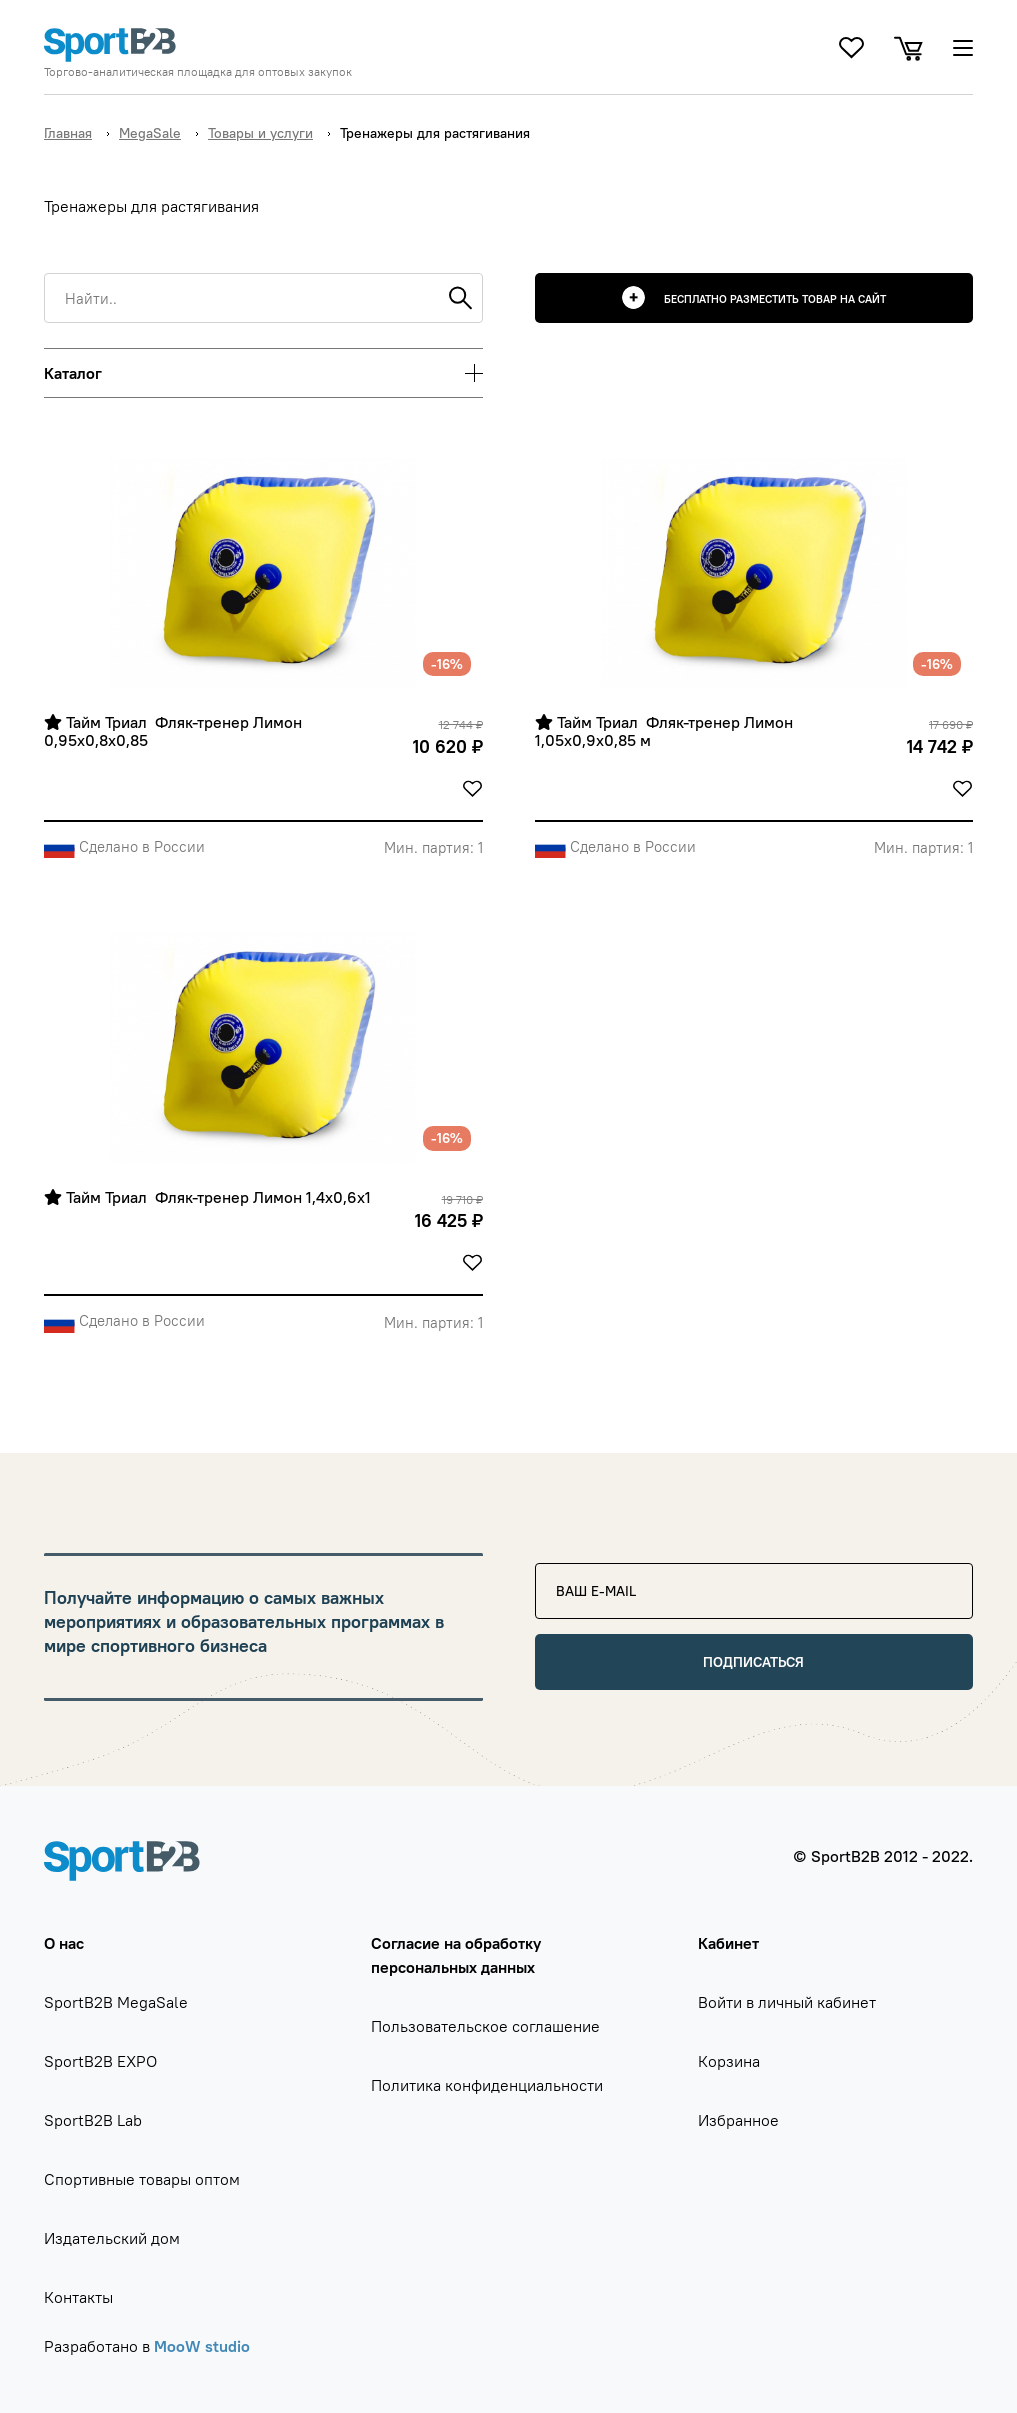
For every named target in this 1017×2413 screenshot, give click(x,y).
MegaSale (150, 133)
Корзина (729, 2061)
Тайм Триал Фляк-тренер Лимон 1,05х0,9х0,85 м (666, 731)
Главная (68, 133)
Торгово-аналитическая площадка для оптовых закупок (198, 72)
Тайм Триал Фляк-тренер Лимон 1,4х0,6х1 (207, 1197)
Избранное (738, 2120)
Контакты (78, 2297)
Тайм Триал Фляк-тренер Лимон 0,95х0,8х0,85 (175, 731)
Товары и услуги (260, 133)
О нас (64, 1943)
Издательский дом (112, 2238)
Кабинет (728, 1943)
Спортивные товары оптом (142, 2179)
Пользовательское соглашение (485, 2026)
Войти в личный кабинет (787, 2002)
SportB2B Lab (93, 2120)
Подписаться (753, 1662)
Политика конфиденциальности (487, 2085)
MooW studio (202, 2346)
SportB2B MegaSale (116, 2002)
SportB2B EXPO (100, 2061)
